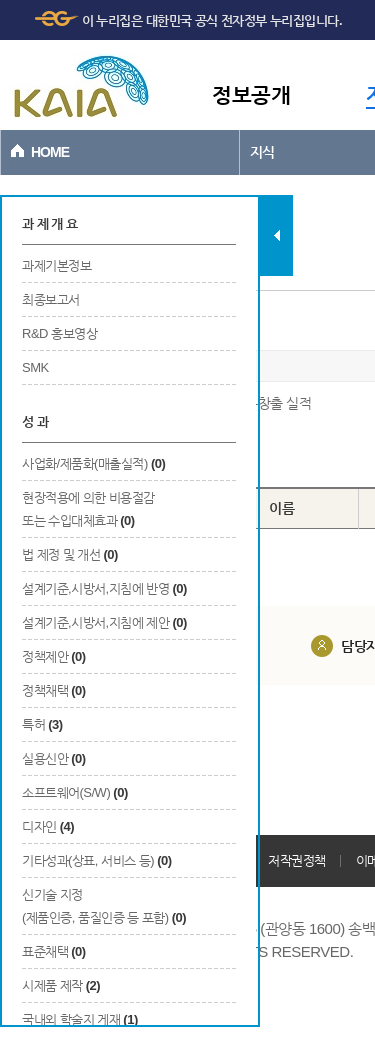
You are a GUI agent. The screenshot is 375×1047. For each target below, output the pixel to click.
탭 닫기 (276, 235)
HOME (50, 152)
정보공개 (251, 94)
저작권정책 (297, 860)
